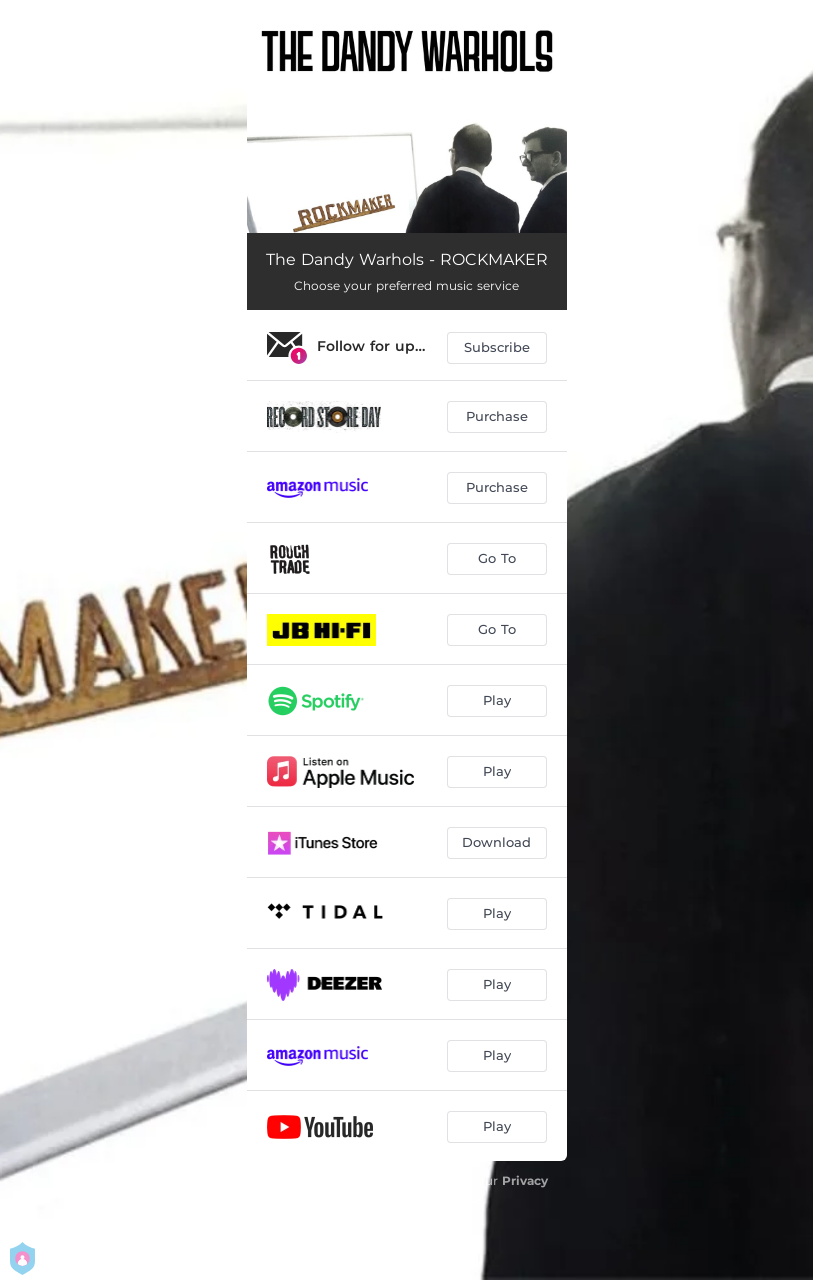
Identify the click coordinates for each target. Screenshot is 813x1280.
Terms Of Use (440, 1199)
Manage (349, 1221)
